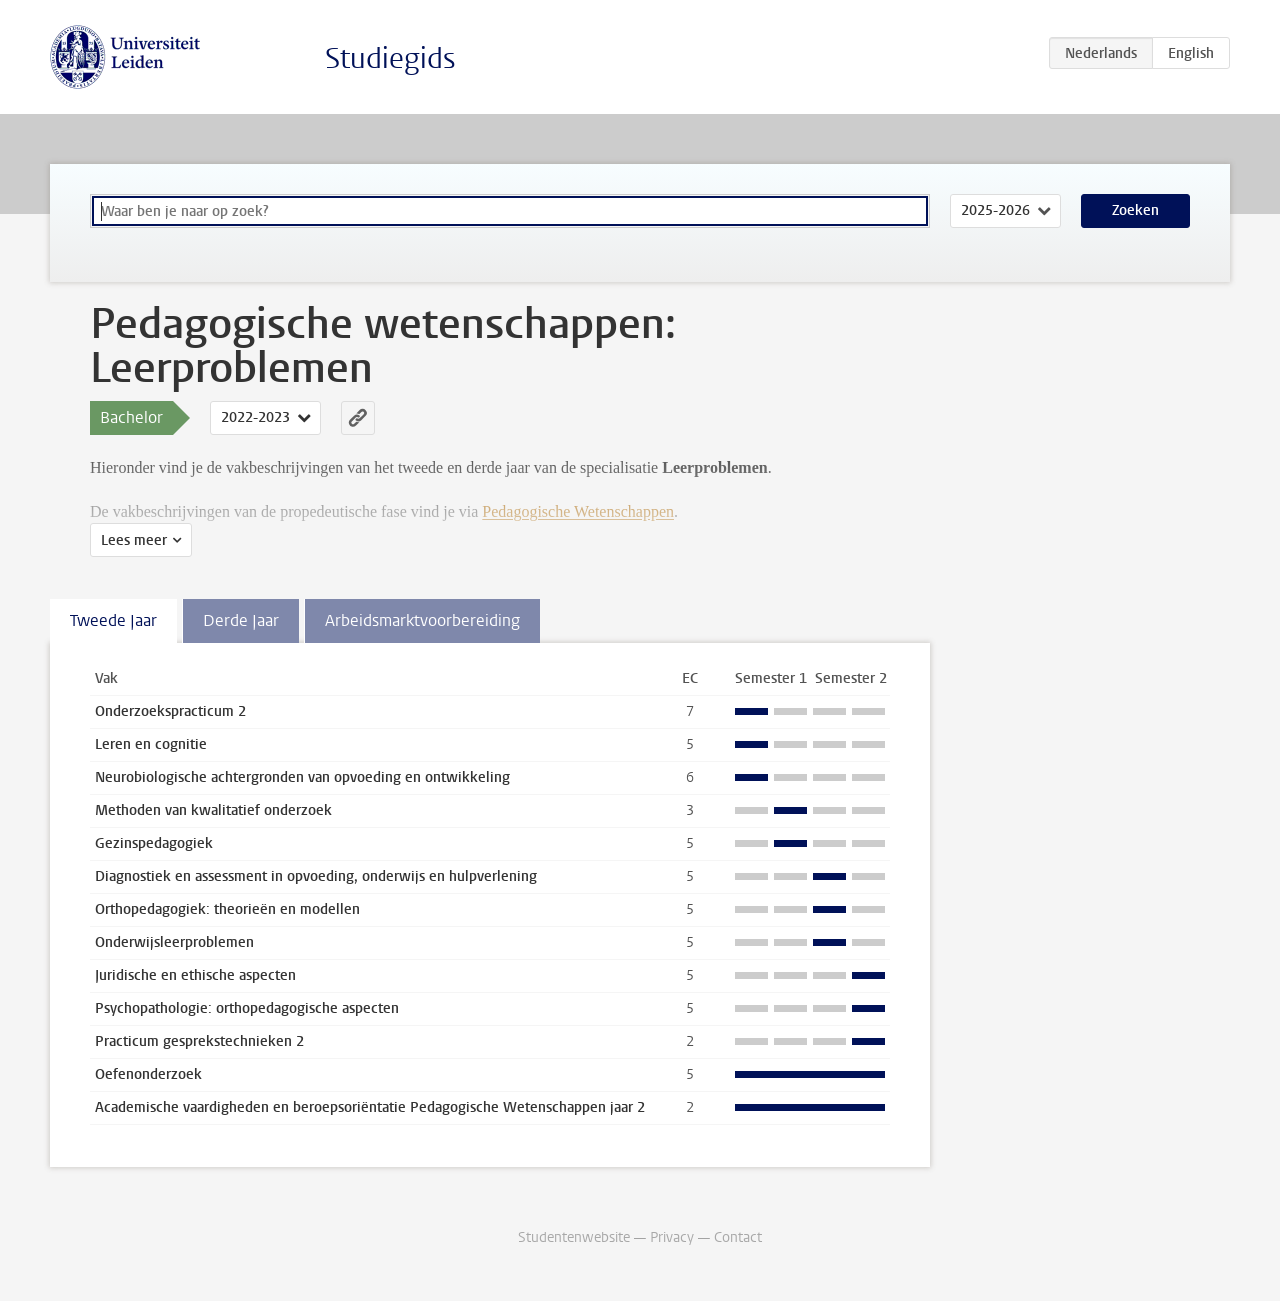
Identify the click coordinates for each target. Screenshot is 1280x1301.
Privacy (672, 1237)
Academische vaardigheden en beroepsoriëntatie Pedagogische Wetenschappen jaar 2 (370, 1107)
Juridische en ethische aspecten (195, 975)
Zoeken (1135, 210)
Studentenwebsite (574, 1237)
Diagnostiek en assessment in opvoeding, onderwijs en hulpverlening (316, 876)
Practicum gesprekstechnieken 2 (199, 1041)
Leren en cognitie (151, 744)
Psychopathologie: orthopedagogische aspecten (247, 1008)
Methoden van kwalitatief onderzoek (213, 810)
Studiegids (390, 58)
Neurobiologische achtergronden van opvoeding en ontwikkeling (302, 777)
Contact (738, 1237)
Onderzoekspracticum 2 (170, 711)
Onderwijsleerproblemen (174, 942)
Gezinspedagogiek (154, 843)
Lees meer (134, 540)
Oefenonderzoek (148, 1074)
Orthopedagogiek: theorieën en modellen (227, 909)
